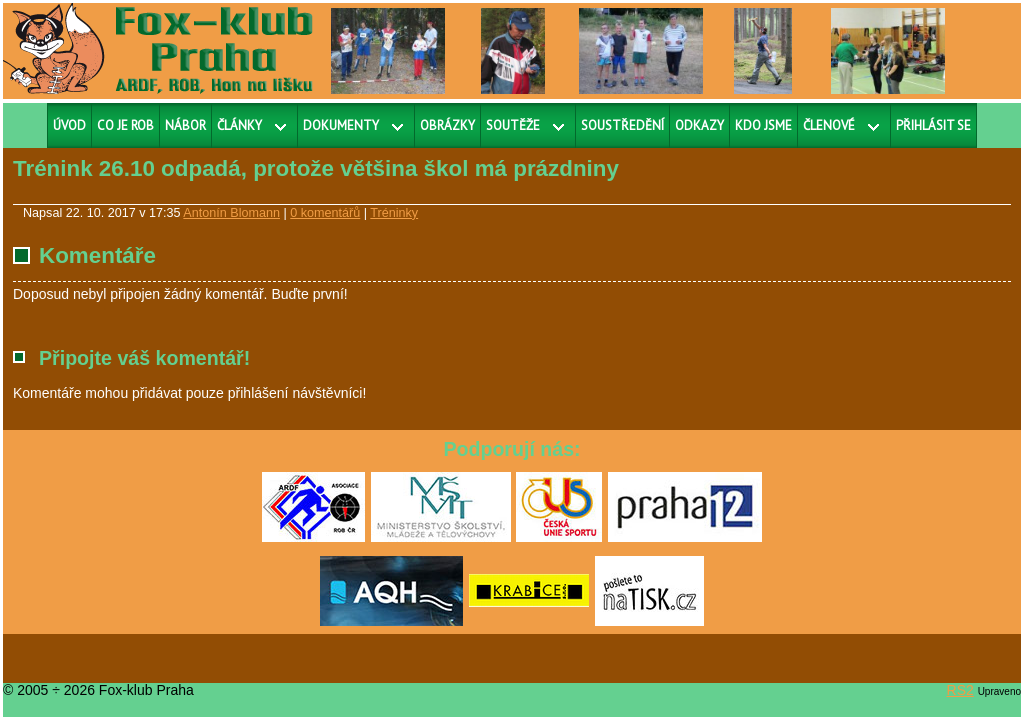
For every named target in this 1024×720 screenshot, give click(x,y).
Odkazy (699, 125)
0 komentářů (325, 213)
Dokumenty (341, 125)
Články (239, 125)
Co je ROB (125, 125)
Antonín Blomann (231, 213)
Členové (829, 125)
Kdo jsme (763, 125)
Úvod (69, 125)
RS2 (960, 690)
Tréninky (394, 213)
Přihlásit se (933, 125)
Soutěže (513, 125)
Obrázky (447, 125)
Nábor (185, 125)
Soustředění (622, 125)
